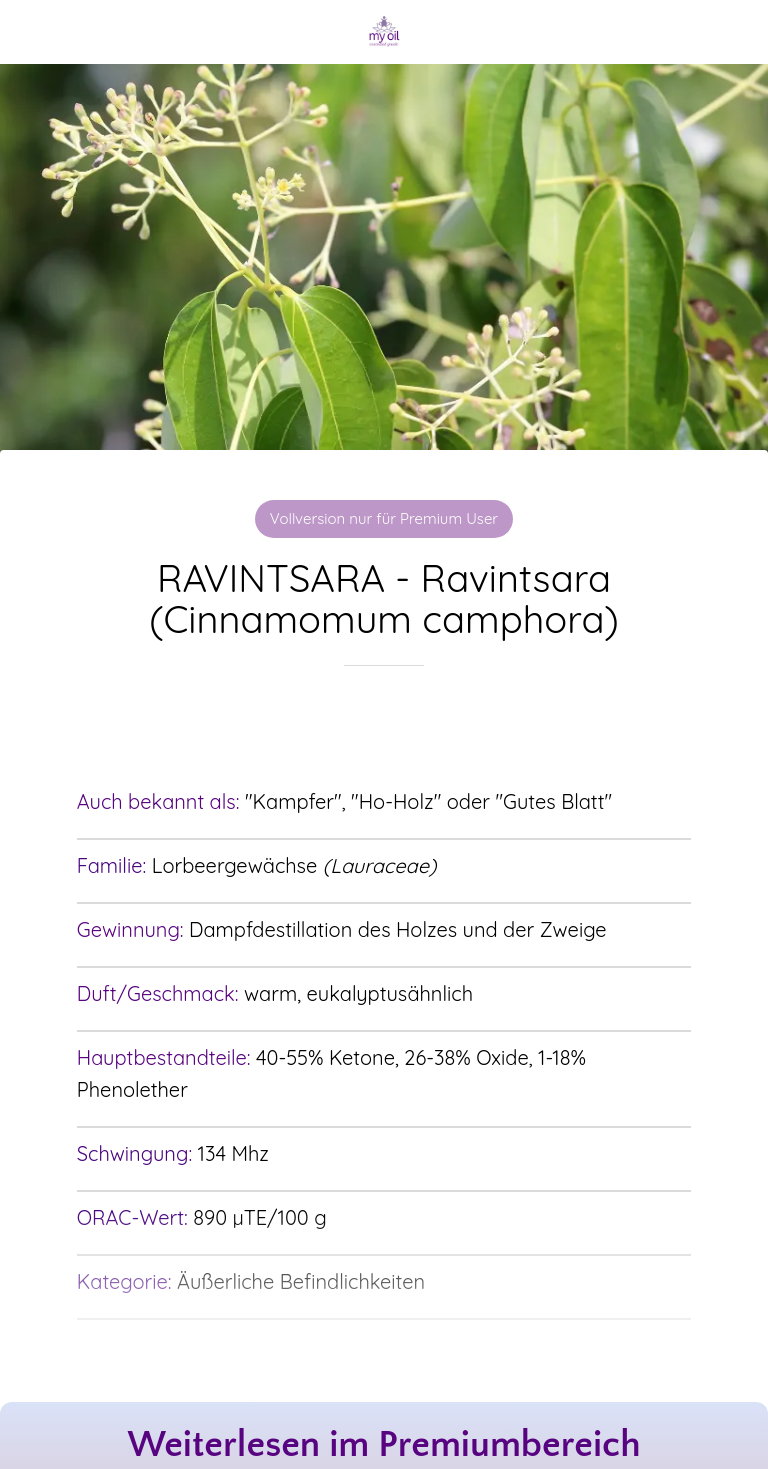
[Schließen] (32, 32)
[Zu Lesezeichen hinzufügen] (384, 726)
